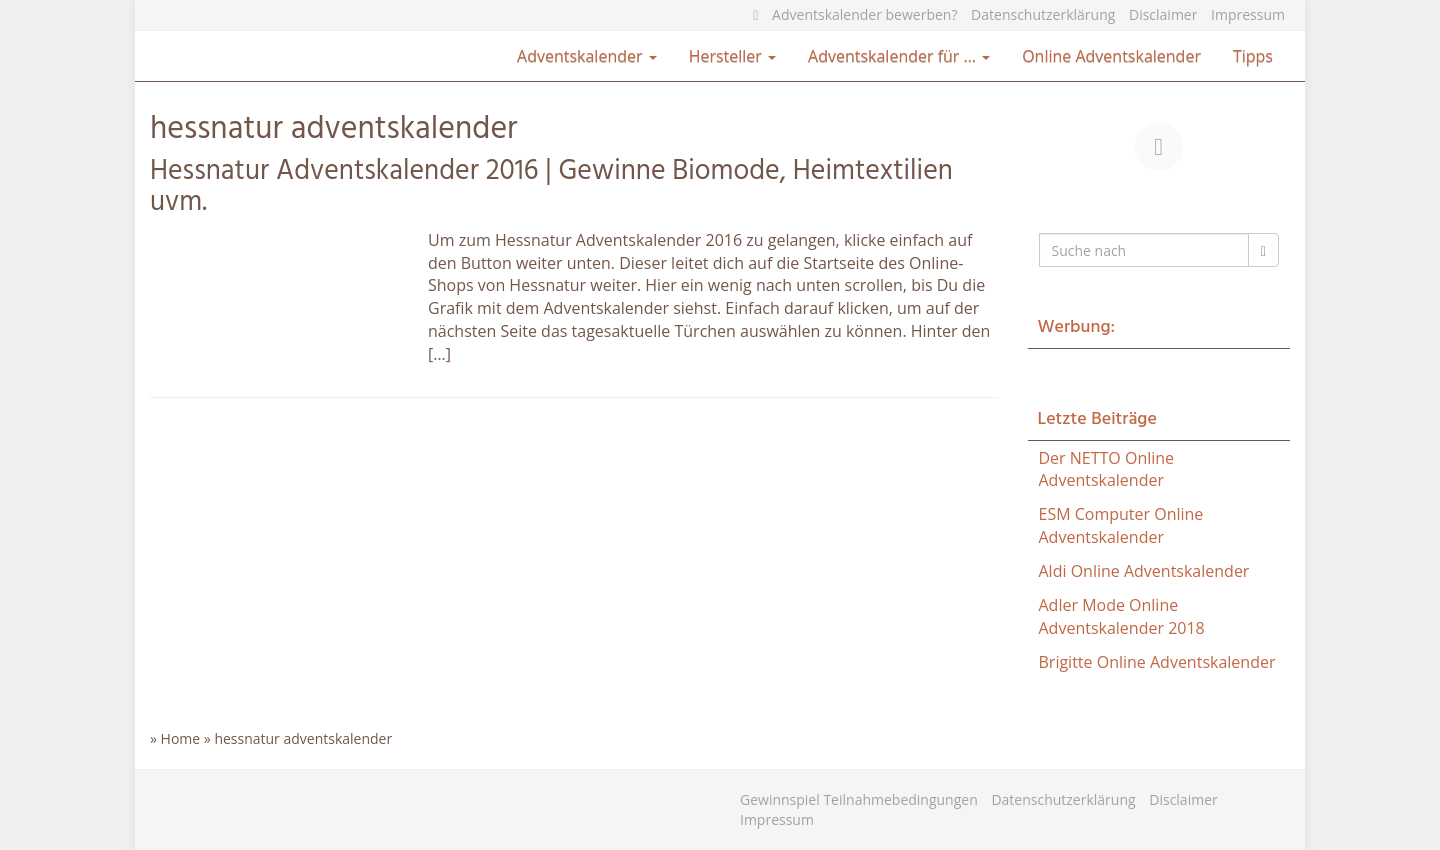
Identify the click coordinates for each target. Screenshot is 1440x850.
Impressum (1248, 14)
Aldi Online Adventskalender (1144, 571)
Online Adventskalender (1111, 56)
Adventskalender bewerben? (864, 14)
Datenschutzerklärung (1043, 14)
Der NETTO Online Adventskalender (1107, 469)
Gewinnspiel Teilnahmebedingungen (859, 799)
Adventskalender (587, 56)
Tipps (1253, 56)
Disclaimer (1163, 14)
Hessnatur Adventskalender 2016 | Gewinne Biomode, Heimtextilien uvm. (551, 187)
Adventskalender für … (899, 56)
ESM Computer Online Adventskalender (1121, 525)
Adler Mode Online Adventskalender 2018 (1122, 616)
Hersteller (732, 56)
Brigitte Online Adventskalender (1157, 662)
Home (181, 738)
